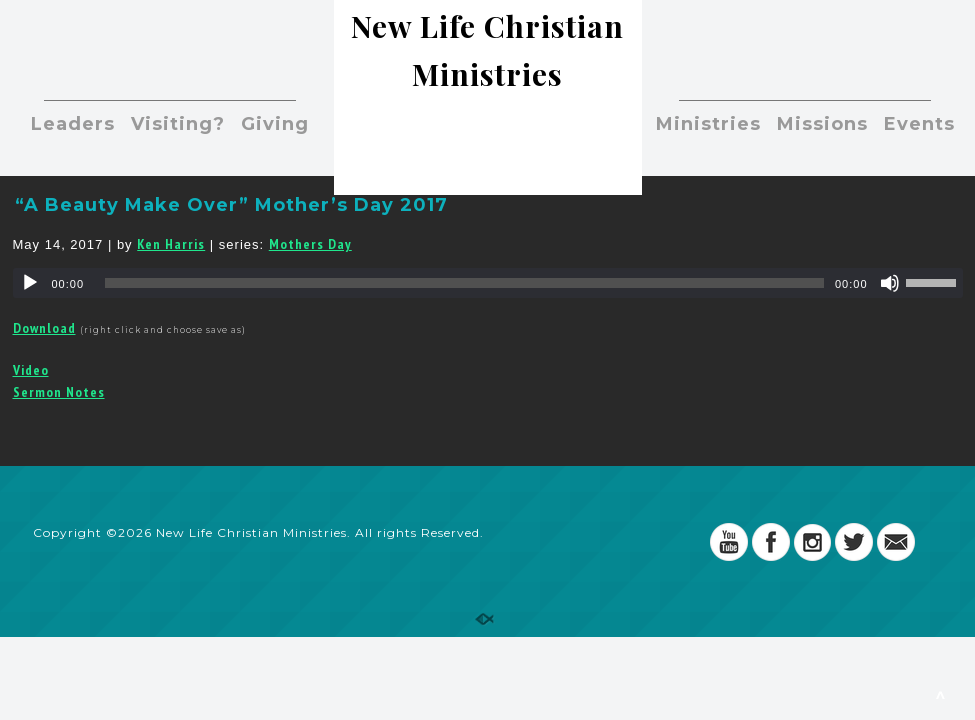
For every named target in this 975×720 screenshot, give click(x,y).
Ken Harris (171, 244)
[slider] (464, 283)
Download (44, 328)
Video (31, 370)
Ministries (708, 124)
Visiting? (178, 124)
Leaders (73, 124)
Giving (275, 124)
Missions (822, 124)
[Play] (30, 283)
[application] (488, 283)
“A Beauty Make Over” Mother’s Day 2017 (231, 205)
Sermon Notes (59, 392)
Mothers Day (310, 244)
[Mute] (890, 283)
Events (919, 124)
